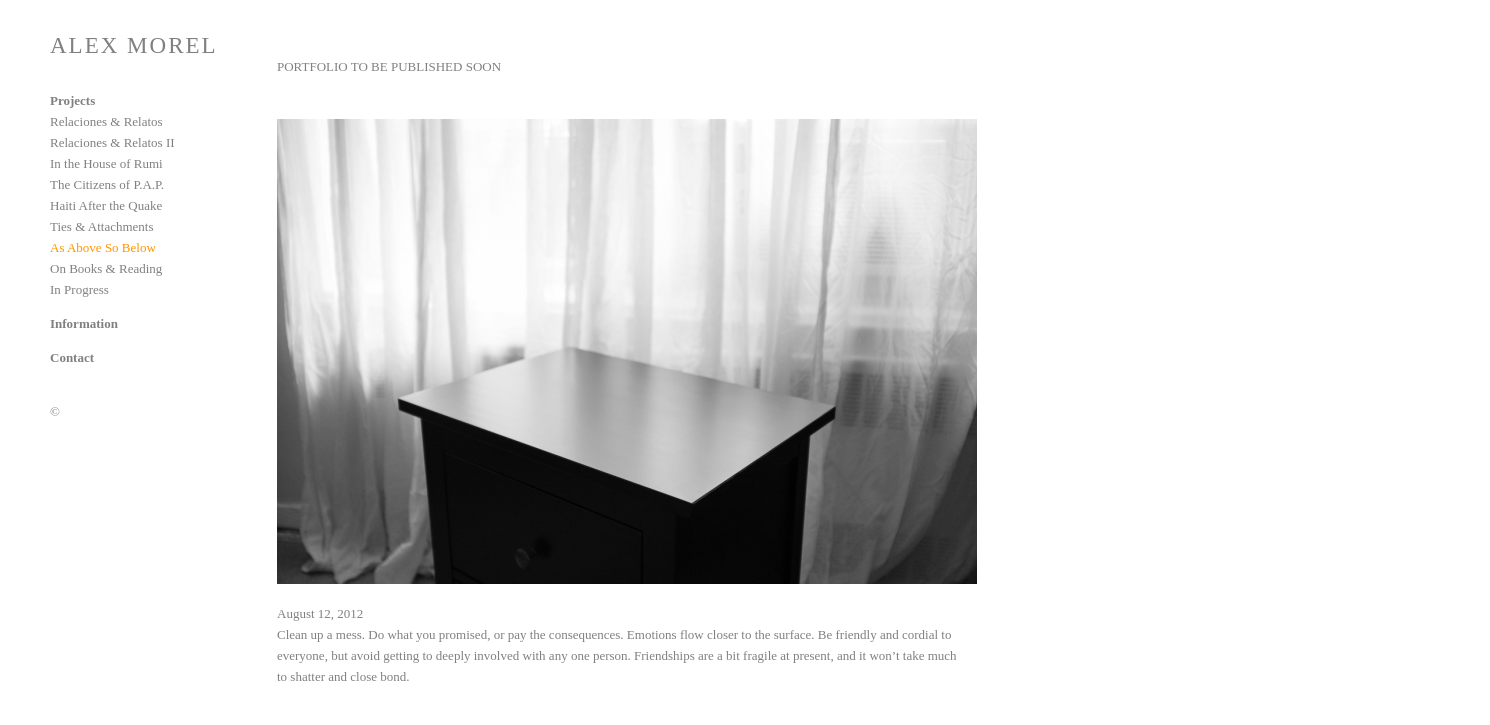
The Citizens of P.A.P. (107, 184)
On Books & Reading (106, 268)
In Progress (79, 289)
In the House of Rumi (106, 163)
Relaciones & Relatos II (112, 142)
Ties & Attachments (102, 226)
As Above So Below (103, 247)
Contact (72, 357)
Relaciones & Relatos (106, 121)
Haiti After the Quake (106, 205)
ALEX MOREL (134, 45)
